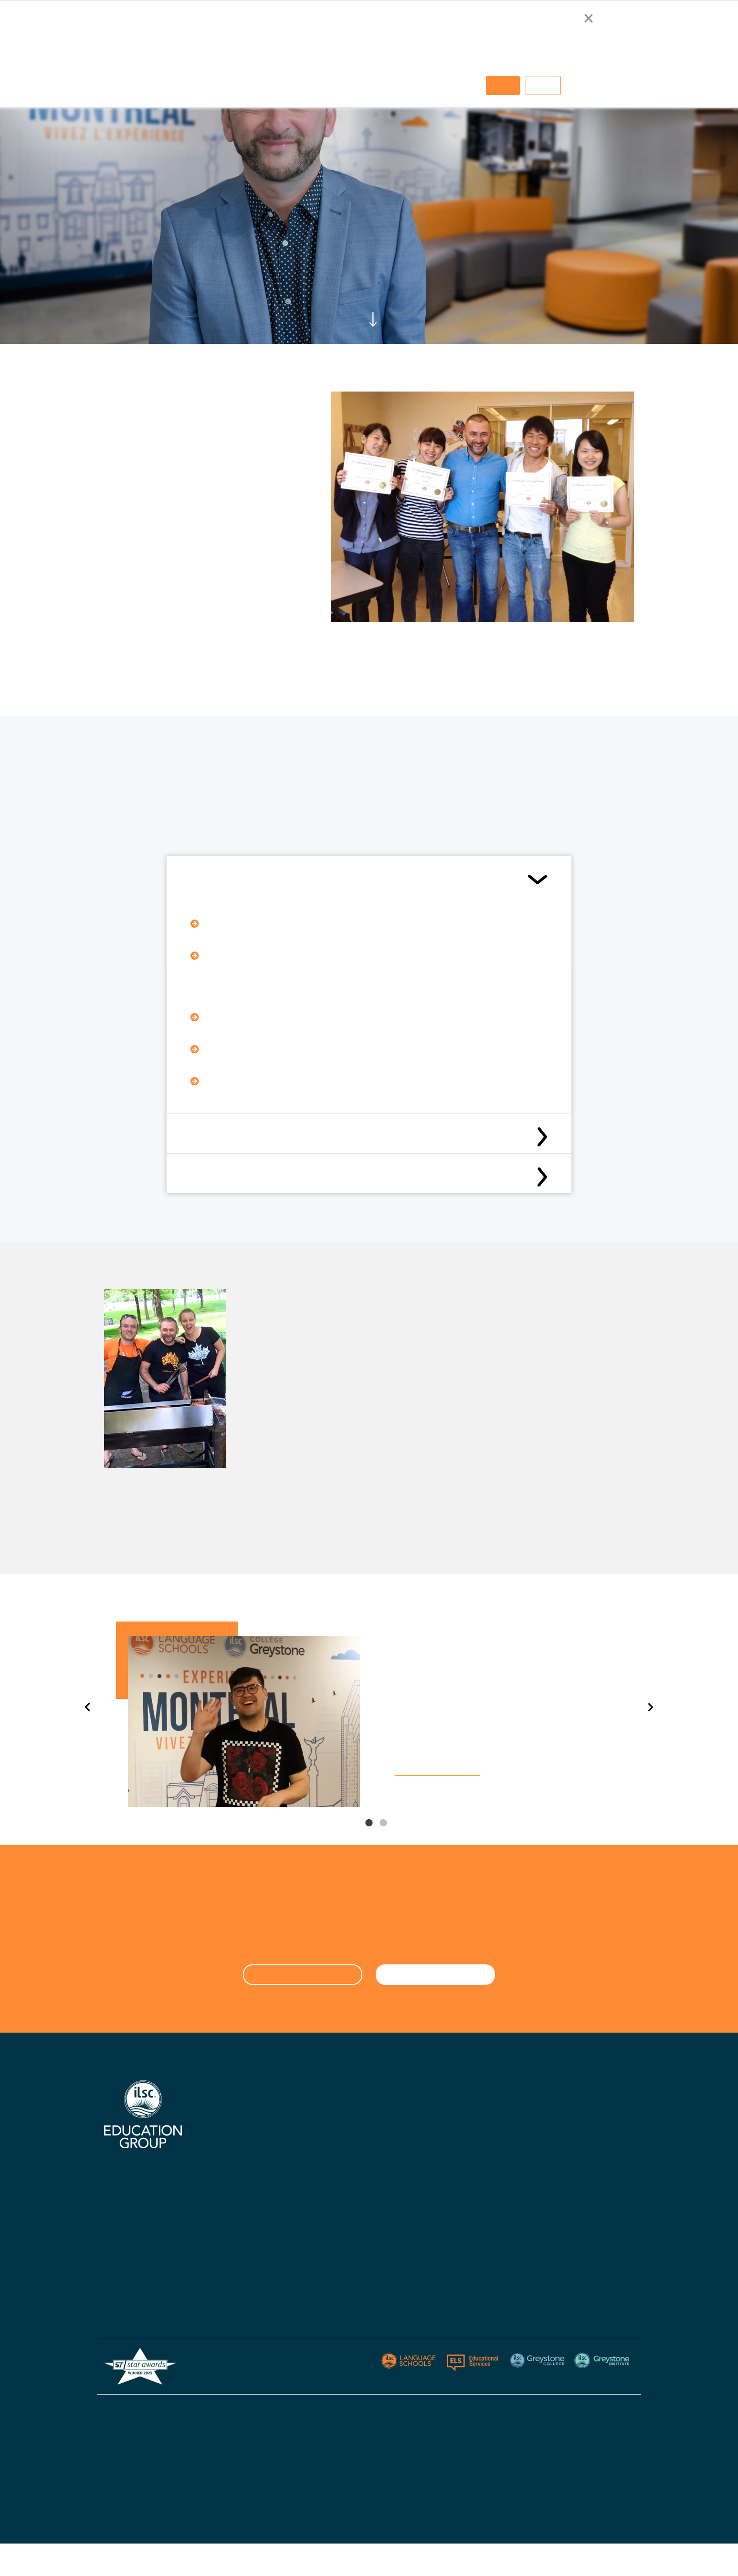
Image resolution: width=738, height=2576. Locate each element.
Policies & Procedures (345, 2262)
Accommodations (235, 2192)
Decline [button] (543, 85)
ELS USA (559, 2114)
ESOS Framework (354, 2484)
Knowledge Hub (231, 2211)
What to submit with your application (261, 1136)
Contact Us (328, 2188)
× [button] (588, 18)
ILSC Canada (331, 2132)
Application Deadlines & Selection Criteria (270, 1176)
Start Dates (329, 2225)
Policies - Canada (465, 2207)
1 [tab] (369, 1830)
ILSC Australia (333, 2114)
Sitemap (620, 2410)
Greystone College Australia (481, 2114)
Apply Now (327, 2207)
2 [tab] (383, 1830)
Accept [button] (503, 85)
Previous (87, 1707)
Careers (219, 2230)
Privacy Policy (573, 2410)
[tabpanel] (369, 1714)
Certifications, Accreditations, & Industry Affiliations (250, 2143)
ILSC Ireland (329, 2151)
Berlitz (555, 2132)
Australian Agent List (242, 2248)
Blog (317, 2281)
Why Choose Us (231, 2114)
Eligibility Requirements (235, 879)
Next (650, 1707)
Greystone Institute (576, 2151)
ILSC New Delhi (334, 2169)
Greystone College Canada (479, 2132)
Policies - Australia (467, 2188)
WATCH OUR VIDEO (437, 1768)
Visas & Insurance (338, 2244)
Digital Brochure (233, 2174)
